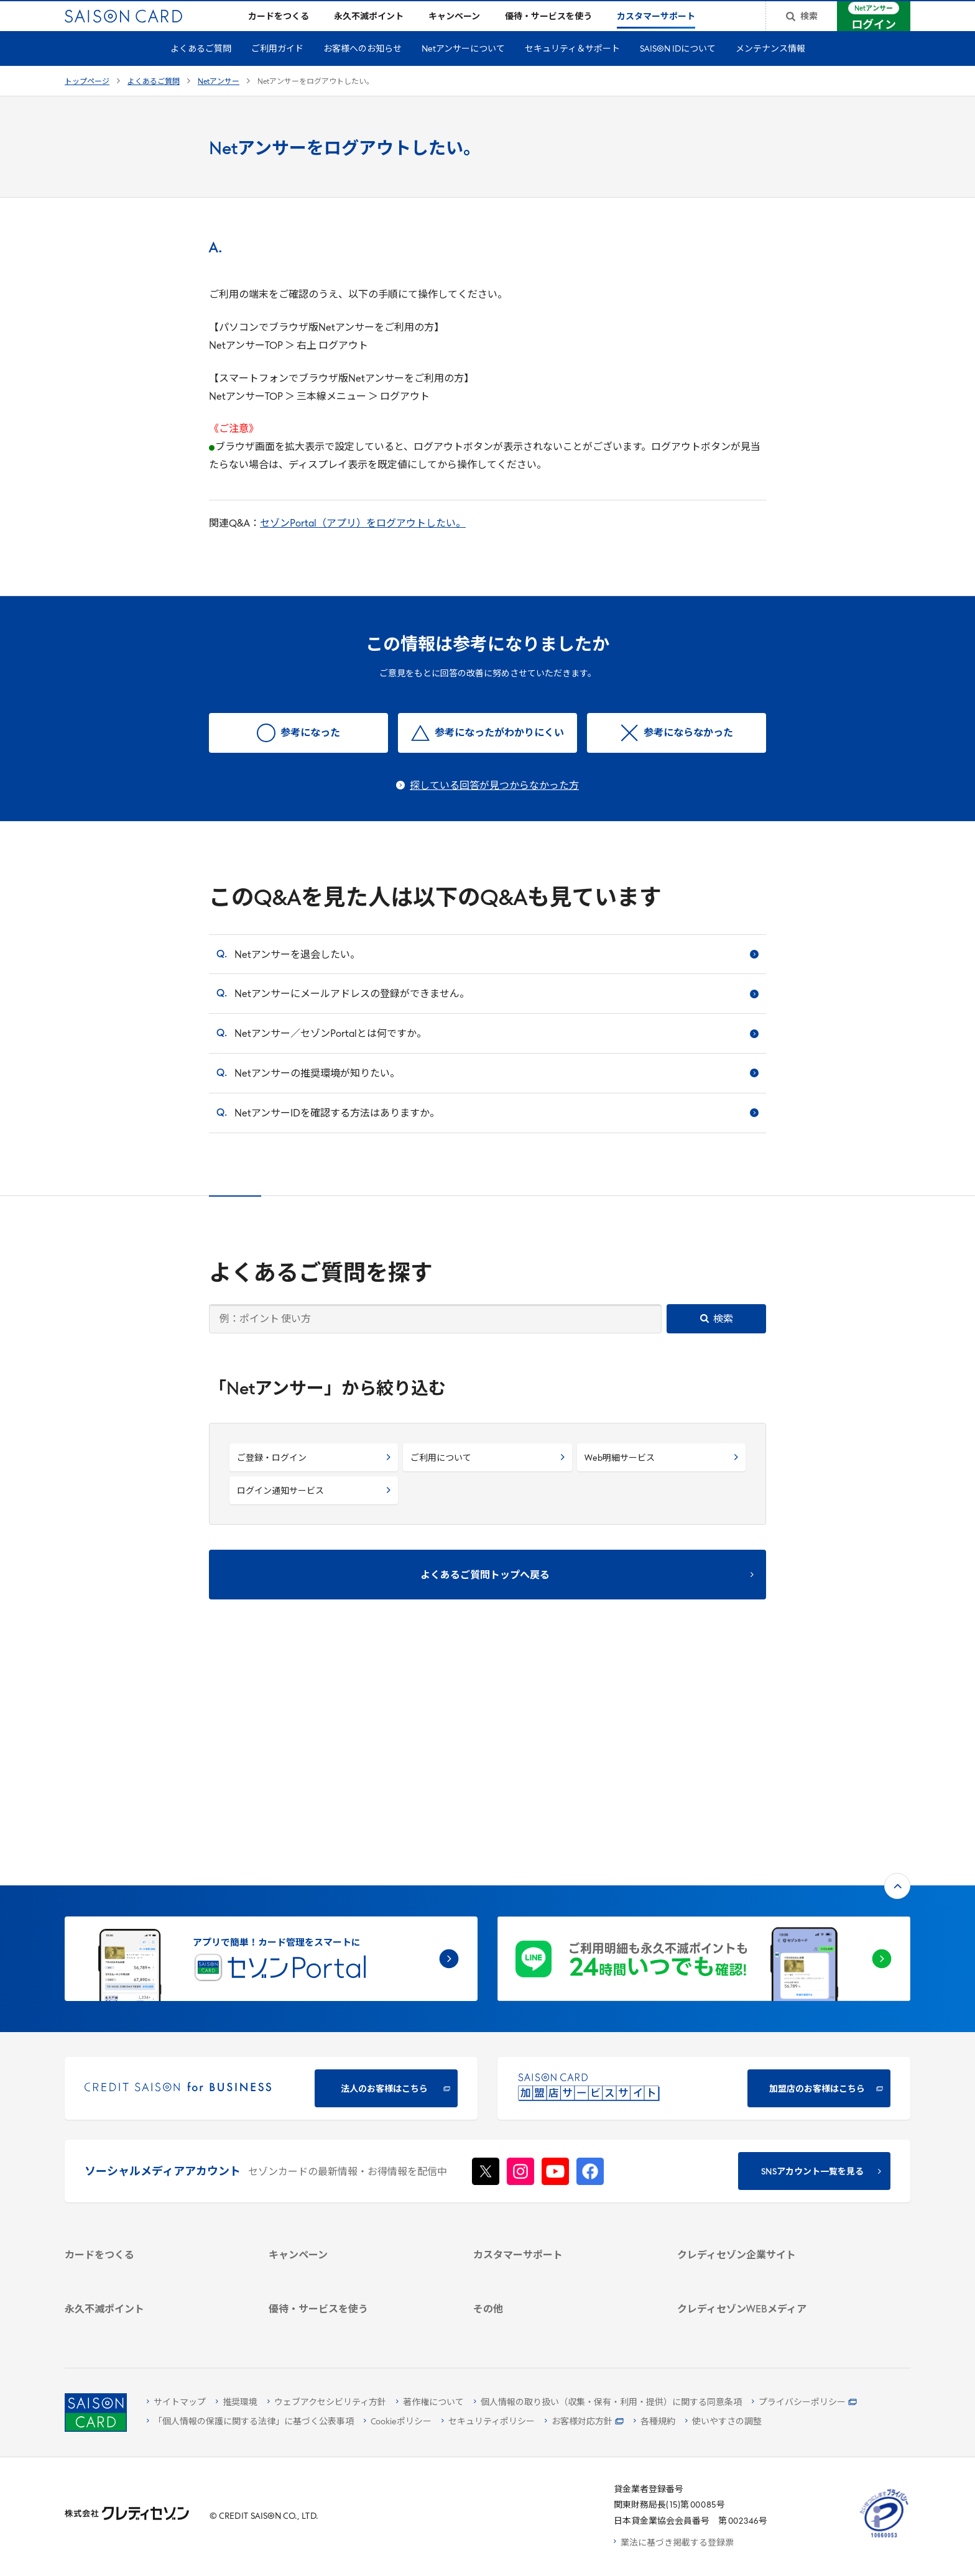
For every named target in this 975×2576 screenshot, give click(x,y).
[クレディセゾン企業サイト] (764, 2072)
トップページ (87, 102)
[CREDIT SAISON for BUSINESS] (271, 1884)
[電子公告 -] (764, 2153)
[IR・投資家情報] (764, 2136)
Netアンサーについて (463, 69)
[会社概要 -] (764, 2088)
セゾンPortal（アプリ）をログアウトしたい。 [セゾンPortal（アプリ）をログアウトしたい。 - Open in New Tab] (363, 544)
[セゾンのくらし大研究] (764, 2272)
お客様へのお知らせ (362, 69)
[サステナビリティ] (764, 2120)
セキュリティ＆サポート (572, 69)
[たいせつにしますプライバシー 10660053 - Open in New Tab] (884, 2538)
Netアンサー (218, 102)
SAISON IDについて (678, 69)
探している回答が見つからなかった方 (494, 806)
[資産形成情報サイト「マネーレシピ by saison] (764, 2250)
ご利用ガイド (277, 69)
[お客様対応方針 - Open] (584, 2422)
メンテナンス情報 (770, 69)
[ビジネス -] (764, 2104)
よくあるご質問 (200, 69)
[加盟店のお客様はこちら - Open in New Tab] (703, 1884)
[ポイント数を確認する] (152, 2323)
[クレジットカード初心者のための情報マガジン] (764, 2220)
